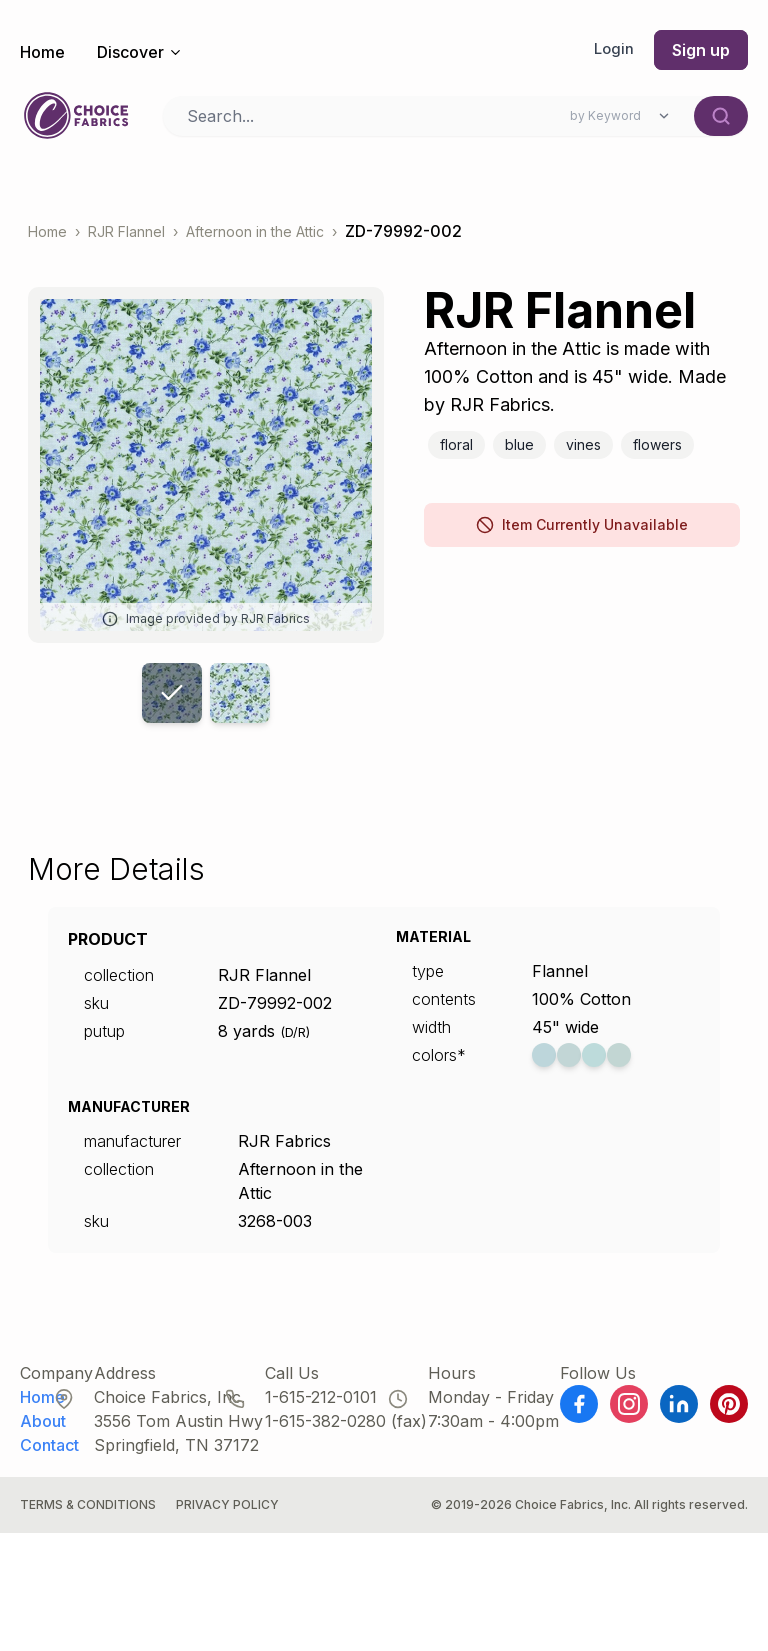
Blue (519, 454)
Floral (456, 454)
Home (42, 52)
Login (613, 50)
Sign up (701, 50)
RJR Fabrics (284, 1151)
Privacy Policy (227, 1514)
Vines (583, 454)
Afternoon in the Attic (255, 241)
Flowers (657, 454)
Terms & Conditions (88, 1514)
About (43, 1431)
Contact (49, 1455)
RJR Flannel (126, 241)
